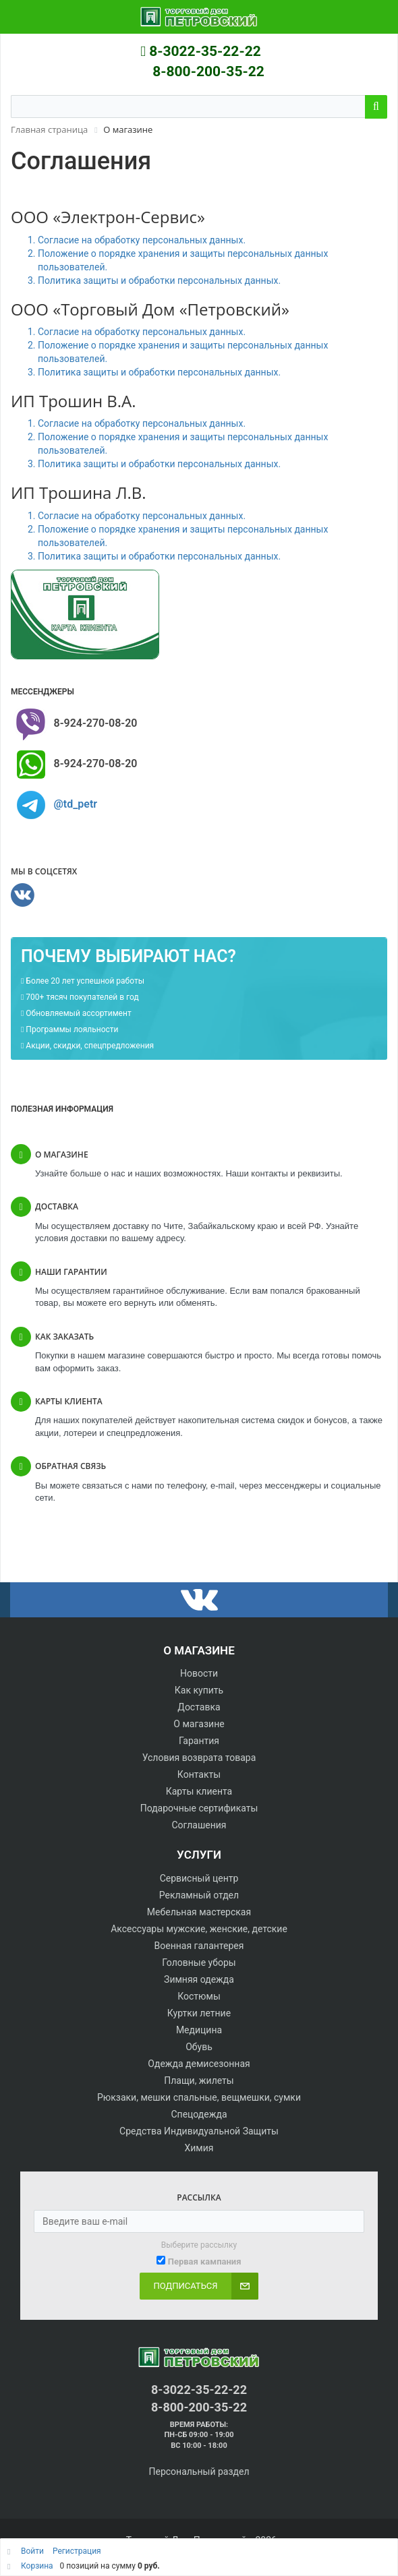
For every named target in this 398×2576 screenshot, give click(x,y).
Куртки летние (199, 2013)
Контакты (199, 1774)
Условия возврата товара (199, 1757)
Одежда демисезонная (199, 2063)
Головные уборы (198, 1962)
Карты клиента (199, 1791)
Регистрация (77, 2551)
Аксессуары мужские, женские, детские (199, 1928)
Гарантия (199, 1740)
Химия (198, 2148)
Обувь (199, 2046)
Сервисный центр (199, 1878)
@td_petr (75, 804)
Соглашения (199, 1825)
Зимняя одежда (199, 1979)
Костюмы (199, 1996)
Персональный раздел (198, 2471)
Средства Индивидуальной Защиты (199, 2131)
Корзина (37, 2566)
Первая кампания (204, 2261)
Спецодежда (199, 2114)
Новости (199, 1673)
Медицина (199, 2030)
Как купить (199, 1690)
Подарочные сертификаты (199, 1808)
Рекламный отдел (199, 1895)
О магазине (198, 1723)
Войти (33, 2551)
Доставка (198, 1707)
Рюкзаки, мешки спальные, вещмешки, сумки (199, 2097)
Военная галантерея (199, 1945)
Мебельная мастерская (199, 1912)
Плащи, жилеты (198, 2080)
